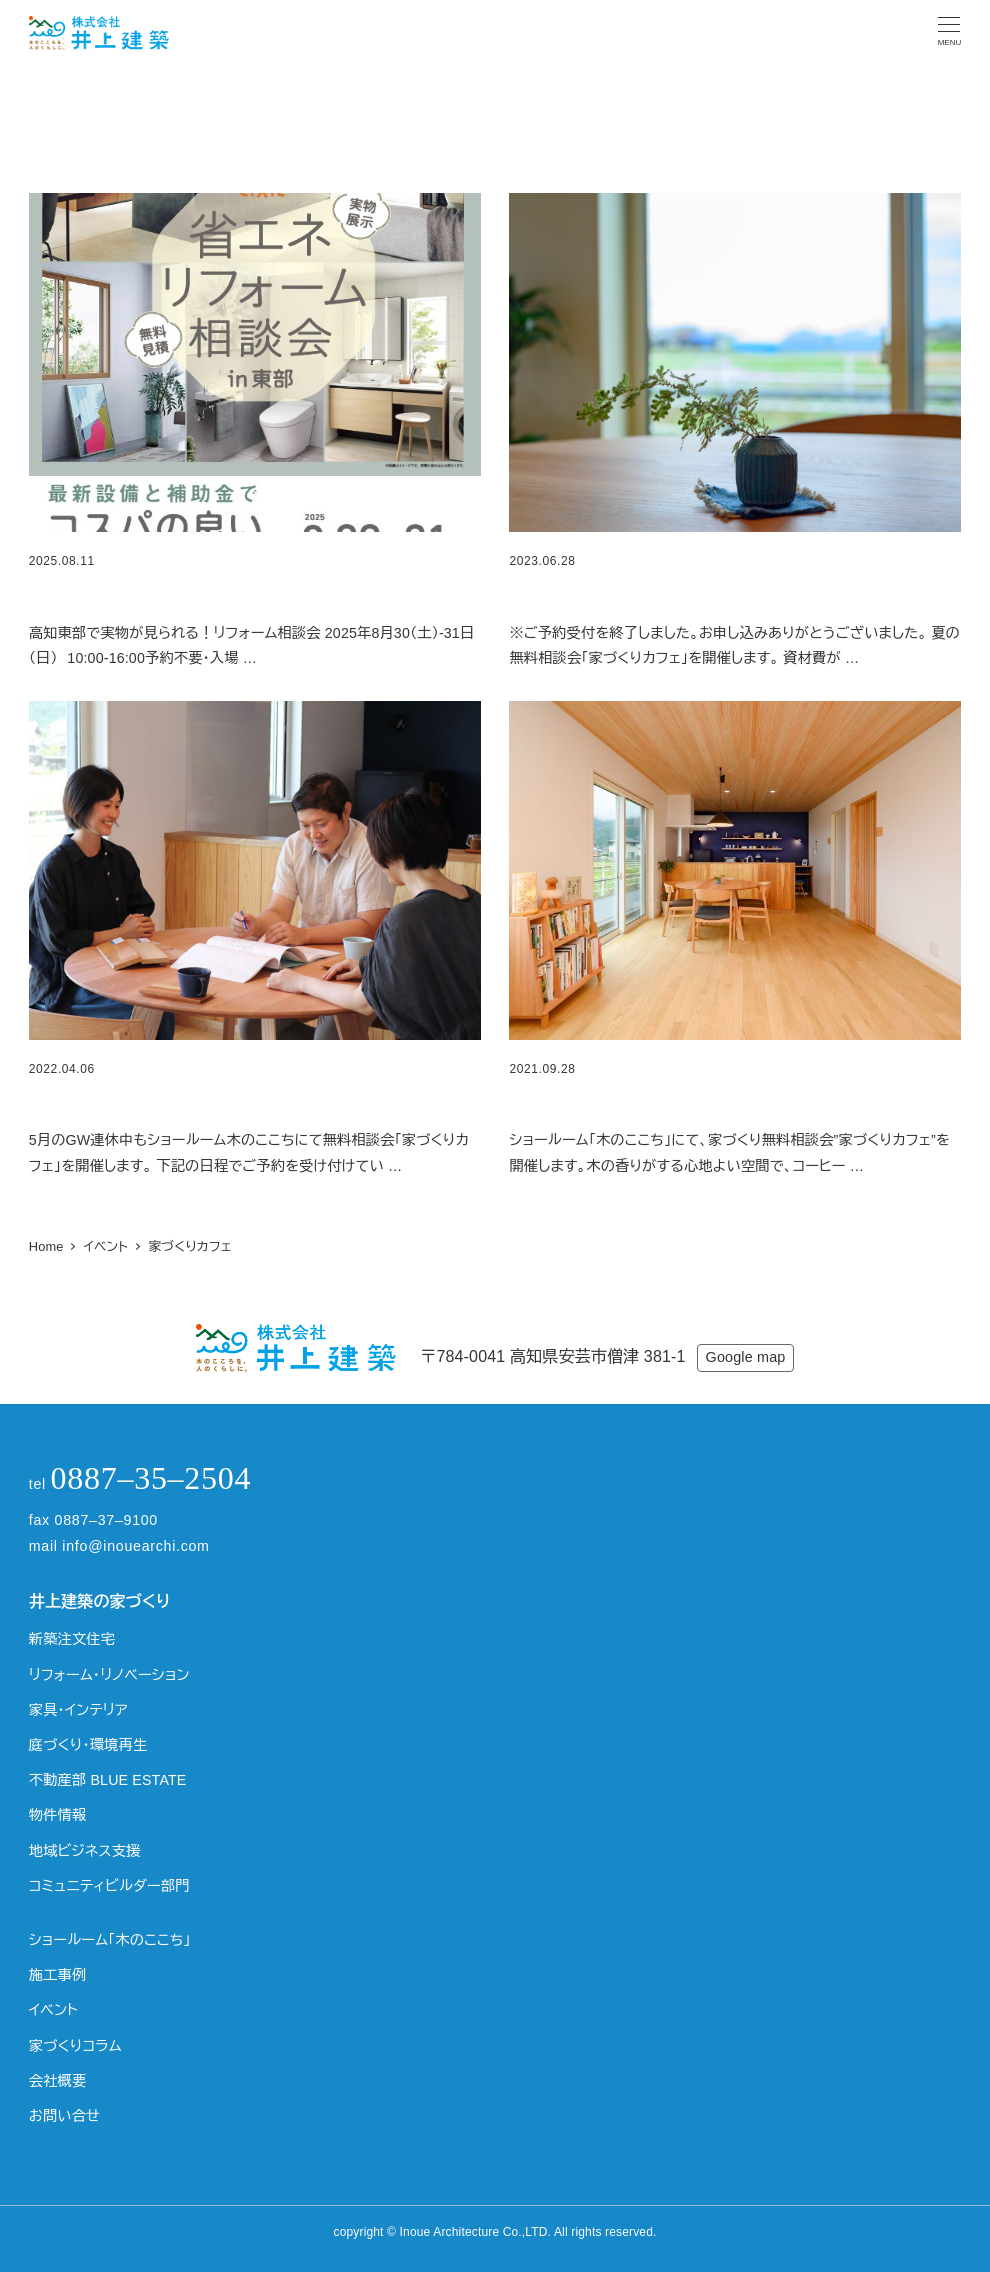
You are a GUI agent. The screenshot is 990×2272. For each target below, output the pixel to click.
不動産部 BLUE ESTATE (108, 1780)
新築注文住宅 (72, 1639)
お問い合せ (64, 2116)
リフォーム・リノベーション (109, 1675)
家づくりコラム (75, 2046)
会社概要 (58, 2081)
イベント (53, 2010)
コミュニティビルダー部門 (109, 1886)
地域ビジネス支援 (85, 1851)
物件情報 (58, 1815)
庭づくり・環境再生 (88, 1745)
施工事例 (58, 1975)
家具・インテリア (78, 1710)
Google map (746, 1357)
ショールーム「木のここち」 (110, 1940)
